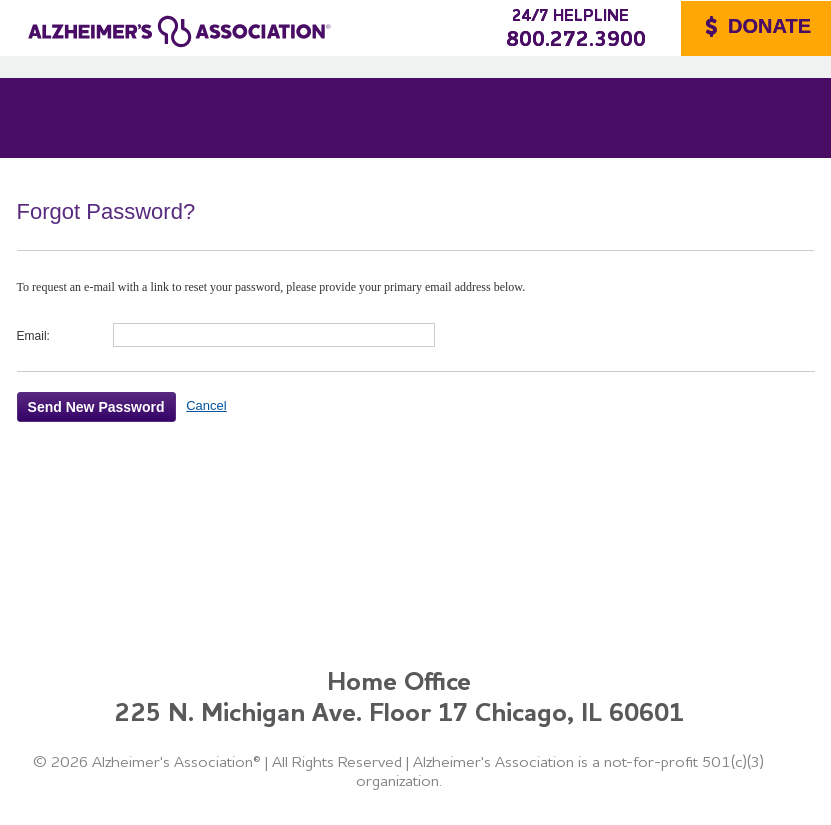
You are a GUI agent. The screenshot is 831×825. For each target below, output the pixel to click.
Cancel (206, 405)
